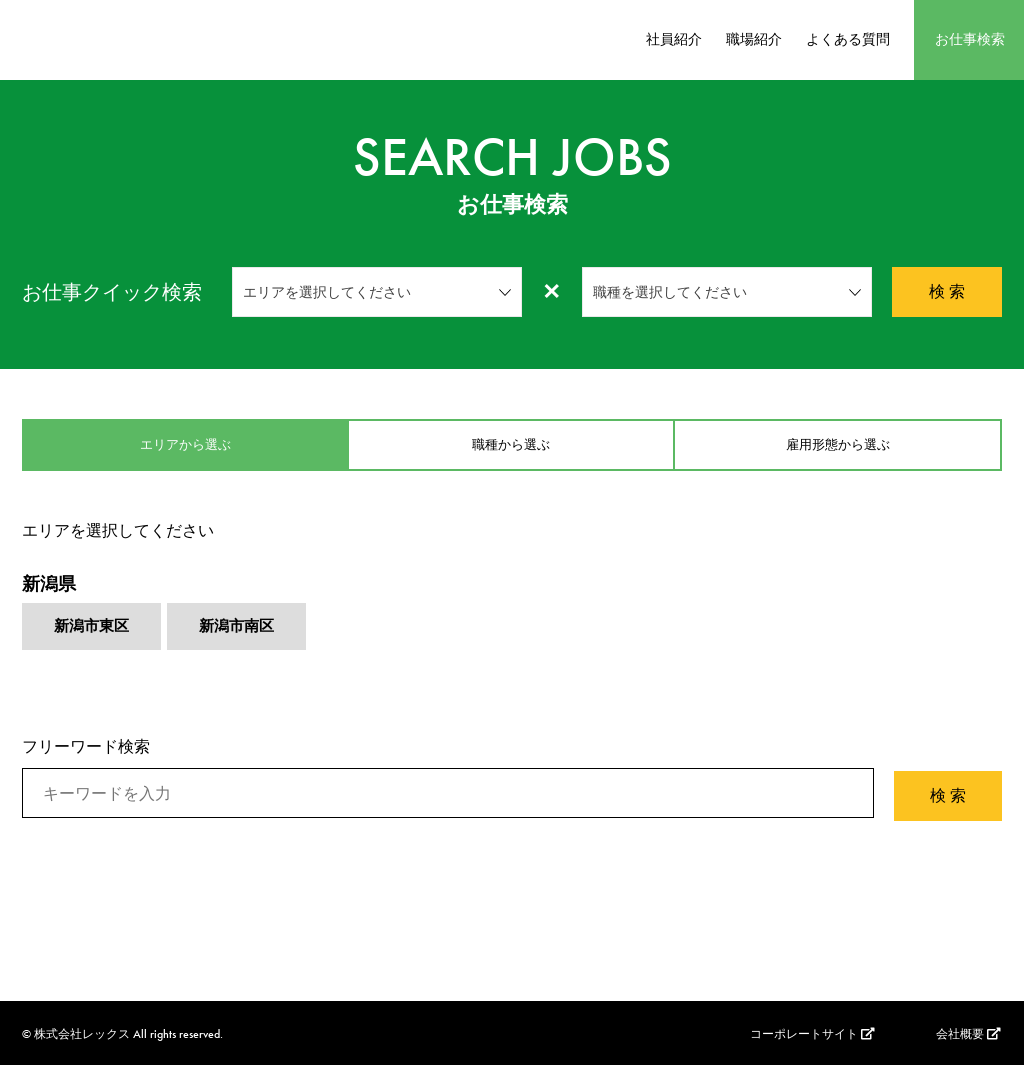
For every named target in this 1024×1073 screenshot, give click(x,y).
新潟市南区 (244, 636)
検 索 (947, 291)
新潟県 (49, 591)
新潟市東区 (94, 636)
